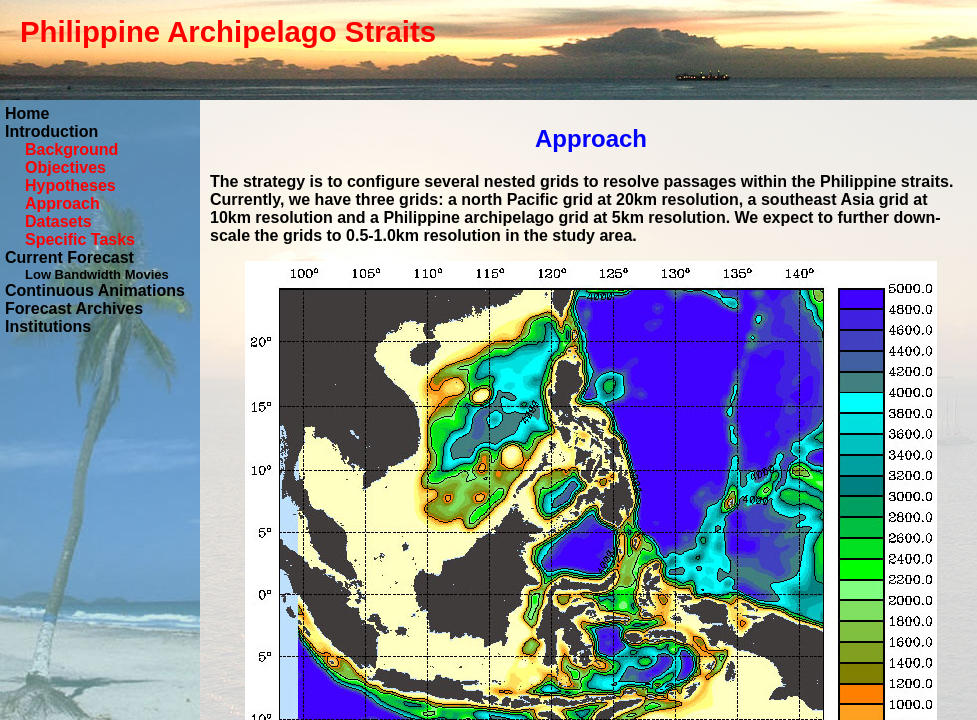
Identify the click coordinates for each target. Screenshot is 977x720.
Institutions (48, 326)
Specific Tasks (80, 239)
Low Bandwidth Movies (97, 274)
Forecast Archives (74, 308)
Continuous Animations (95, 290)
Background (71, 149)
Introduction (51, 131)
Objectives (65, 167)
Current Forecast (69, 257)
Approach (62, 203)
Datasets (58, 221)
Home (27, 113)
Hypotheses (70, 185)
